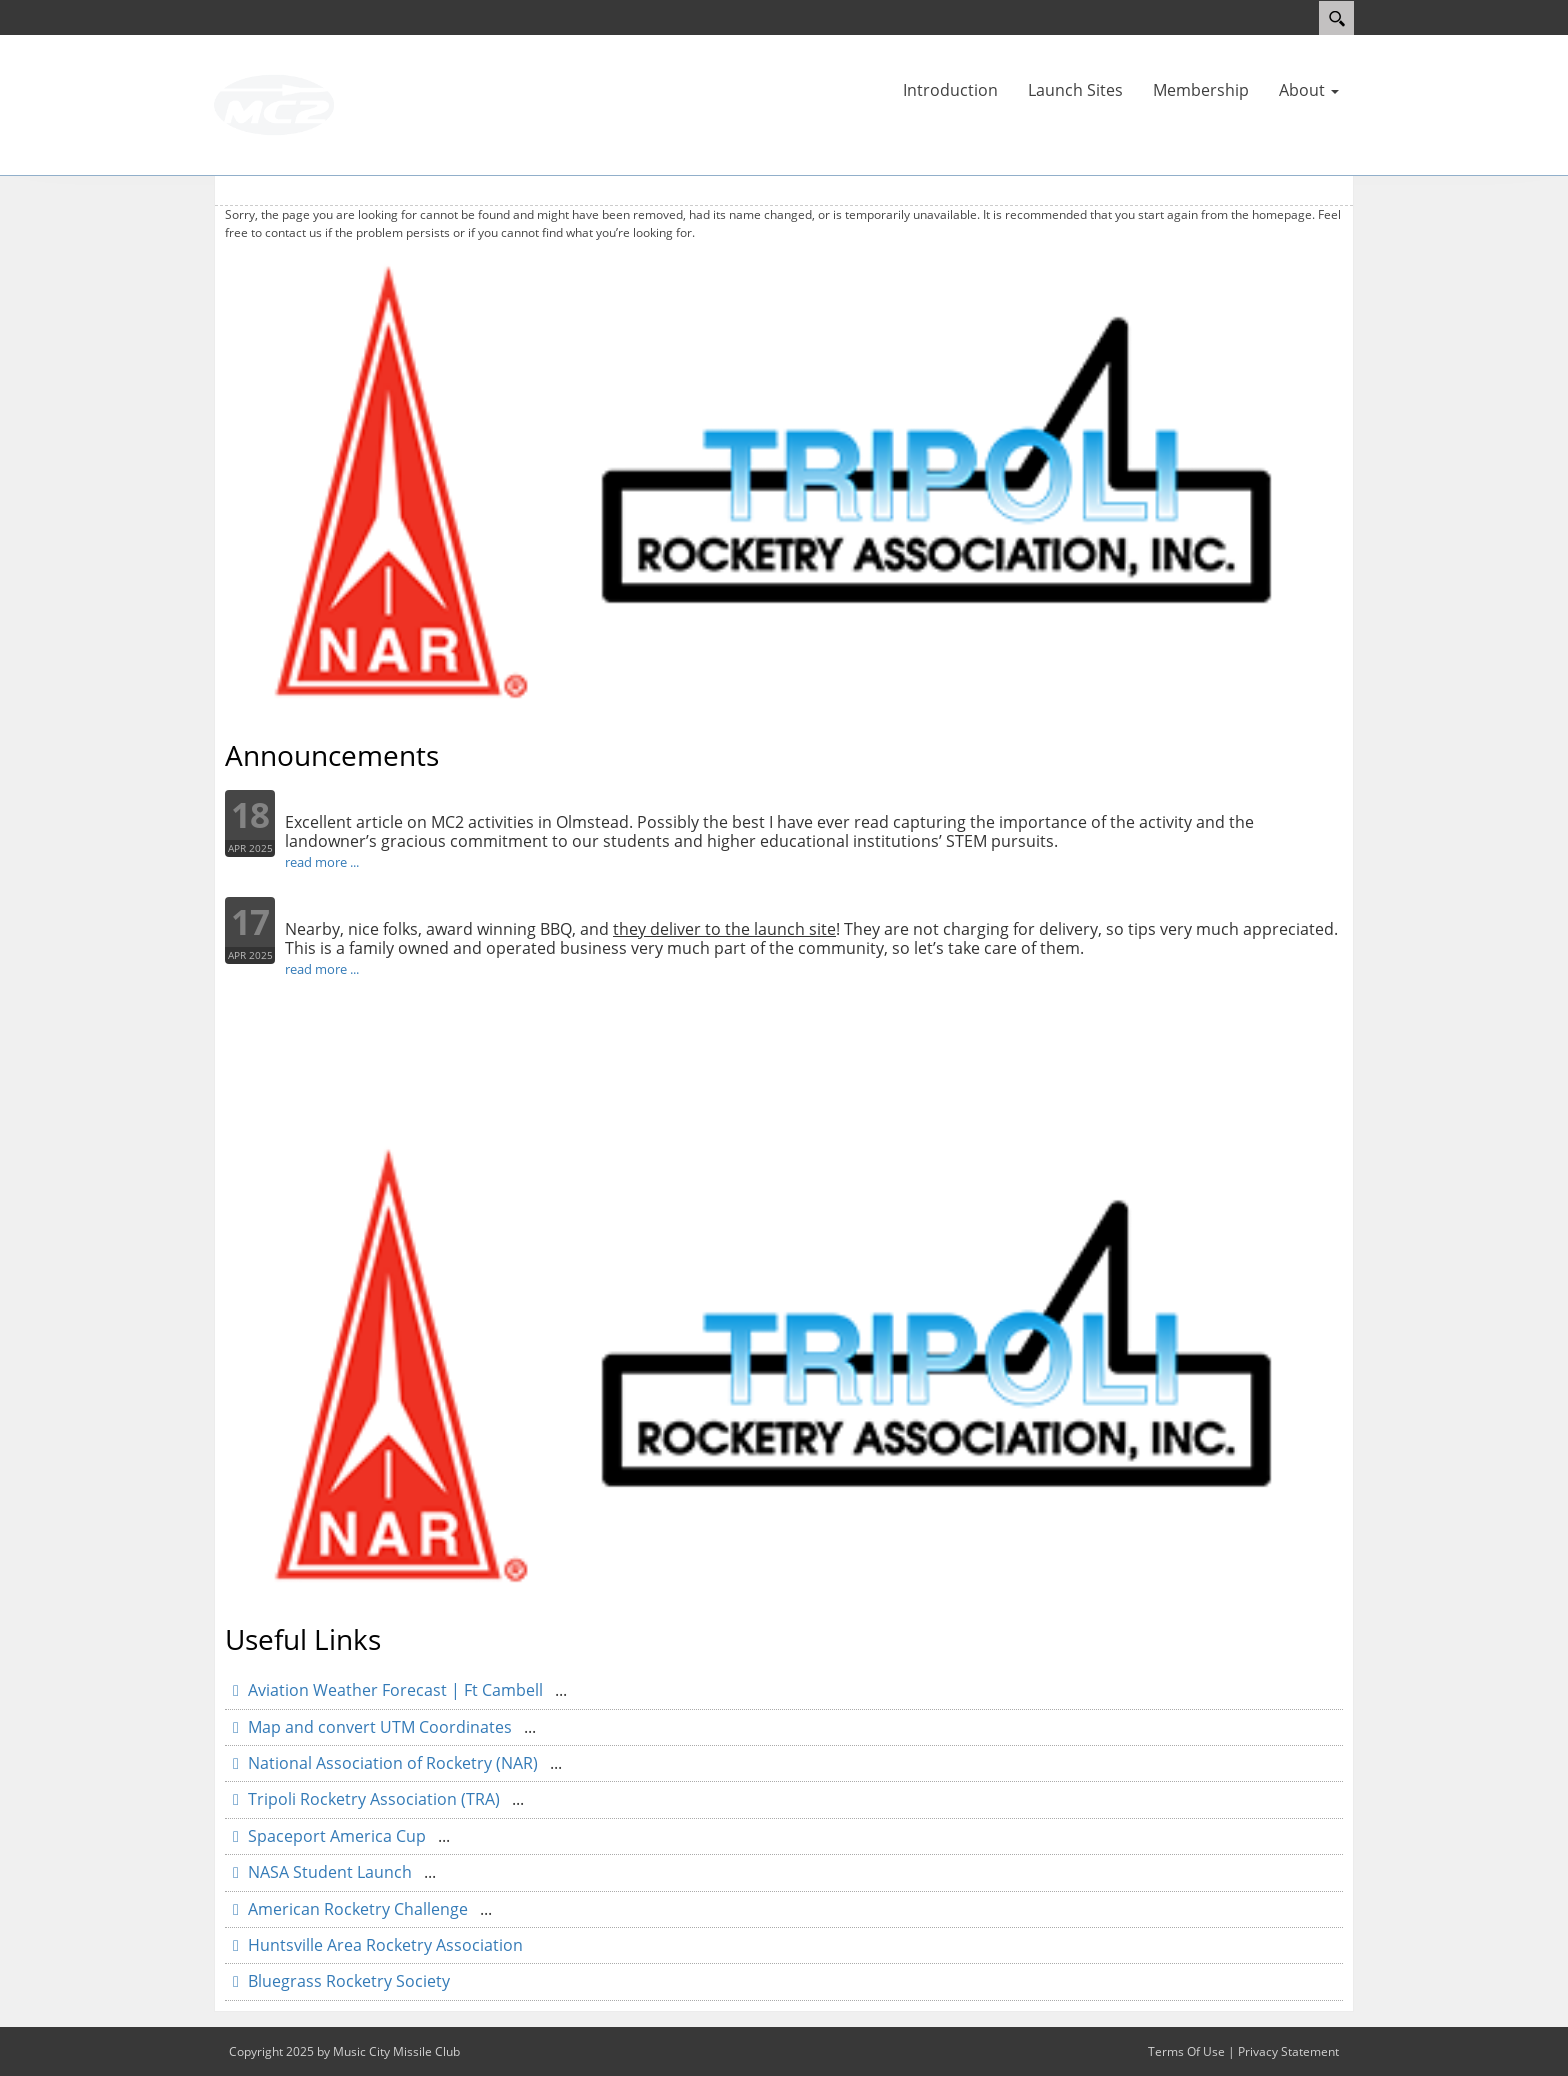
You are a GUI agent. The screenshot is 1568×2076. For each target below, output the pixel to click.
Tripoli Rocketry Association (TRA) (374, 1799)
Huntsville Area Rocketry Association (383, 1945)
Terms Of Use (1186, 2051)
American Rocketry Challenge (358, 1909)
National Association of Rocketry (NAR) (393, 1763)
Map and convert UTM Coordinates (380, 1727)
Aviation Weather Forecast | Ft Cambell (395, 1690)
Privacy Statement (1288, 2051)
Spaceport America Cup (337, 1836)
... (561, 1690)
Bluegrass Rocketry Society (347, 1981)
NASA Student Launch (330, 1872)
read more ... (322, 862)
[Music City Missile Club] (274, 103)
